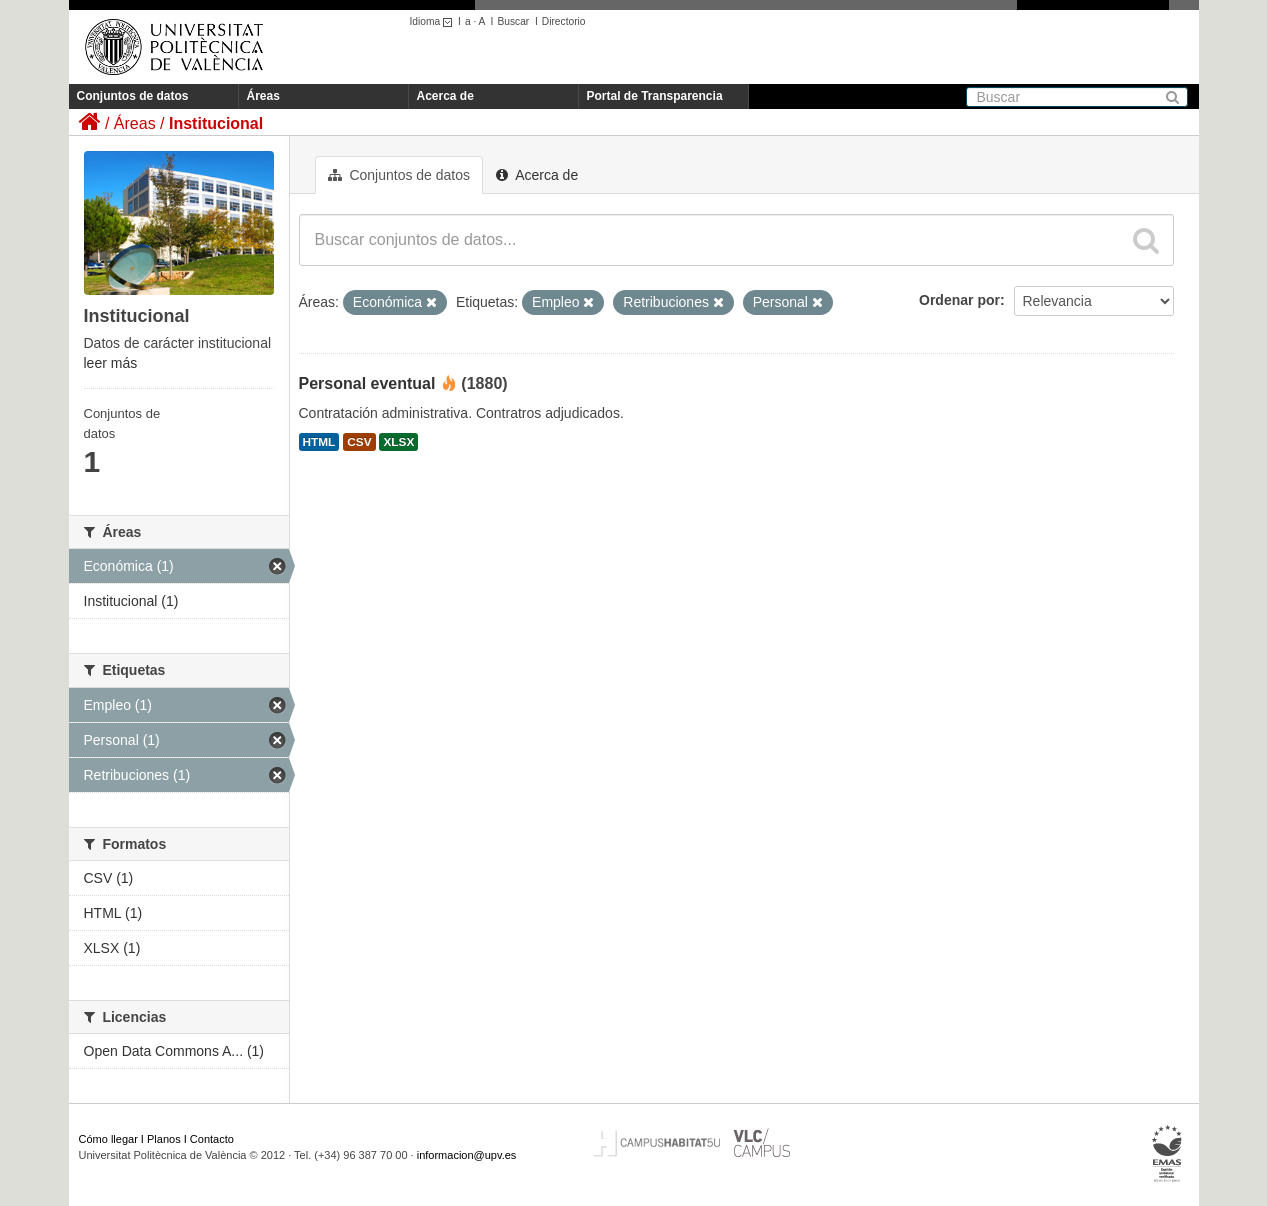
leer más (111, 363)
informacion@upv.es (467, 1155)
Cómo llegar (108, 1139)
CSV (359, 442)
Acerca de (445, 96)
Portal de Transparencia (655, 96)
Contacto (212, 1139)
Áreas (263, 96)
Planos (164, 1139)
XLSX (398, 442)
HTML (319, 442)
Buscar (513, 21)
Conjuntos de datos (133, 96)
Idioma (434, 21)
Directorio (564, 21)
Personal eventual (367, 383)
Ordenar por (959, 300)
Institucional (216, 123)
